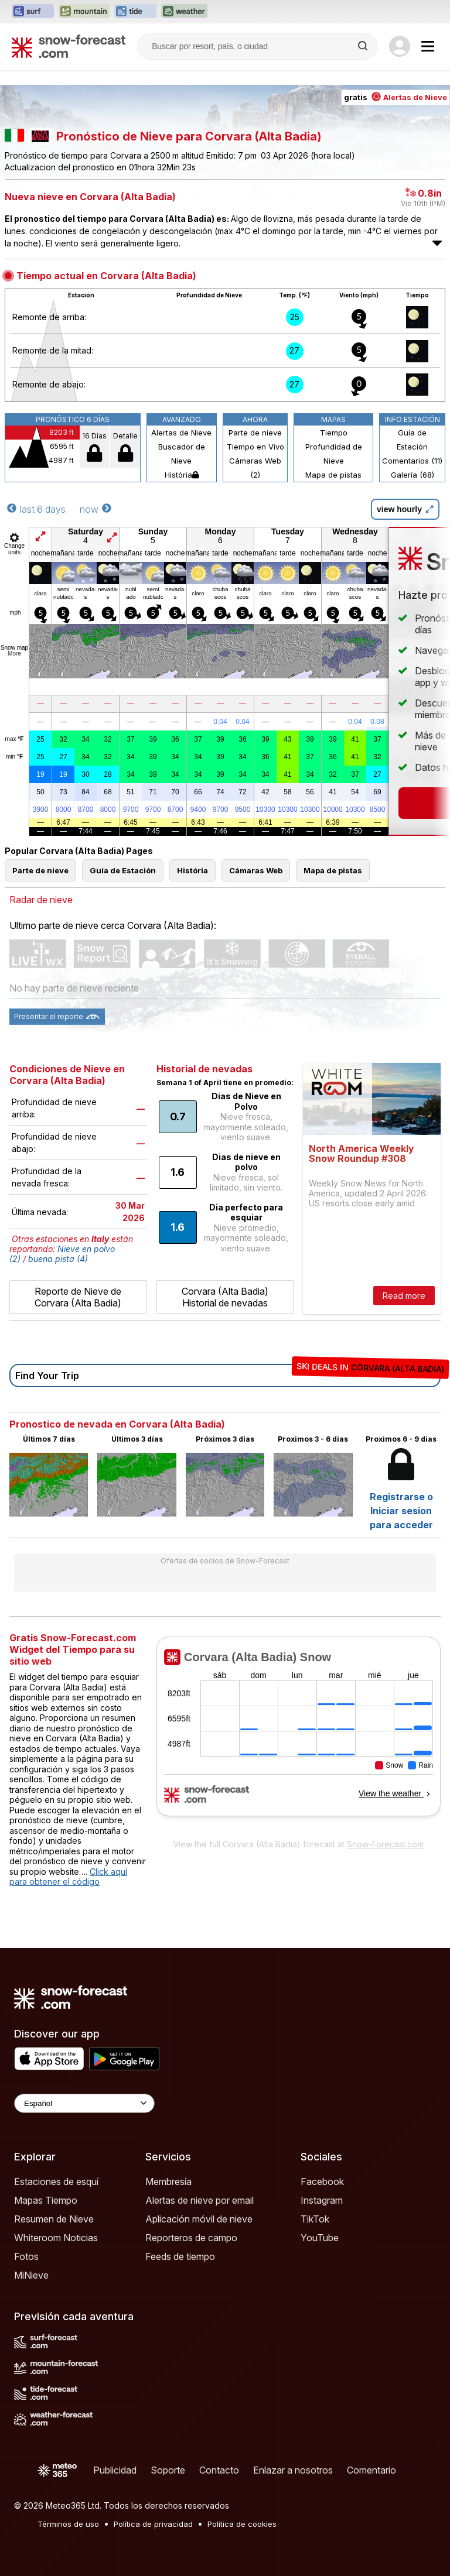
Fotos (26, 2256)
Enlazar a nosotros (293, 2470)
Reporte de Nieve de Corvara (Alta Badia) (78, 1297)
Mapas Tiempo (45, 2200)
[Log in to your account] (399, 46)
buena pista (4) (58, 1259)
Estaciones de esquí (56, 2181)
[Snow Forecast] (68, 46)
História (182, 474)
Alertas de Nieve (181, 432)
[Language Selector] (84, 2103)
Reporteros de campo (191, 2238)
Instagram (322, 2200)
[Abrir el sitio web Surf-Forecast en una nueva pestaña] (33, 11)
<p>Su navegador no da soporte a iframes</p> (298, 1734)
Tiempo (333, 432)
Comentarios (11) (412, 460)
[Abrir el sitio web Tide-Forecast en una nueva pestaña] (135, 11)
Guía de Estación (412, 439)
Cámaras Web (255, 870)
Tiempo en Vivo (255, 446)
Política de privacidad (153, 2524)
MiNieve (31, 2275)
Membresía (168, 2181)
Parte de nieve (255, 432)
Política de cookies (242, 2524)
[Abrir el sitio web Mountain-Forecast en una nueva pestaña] (84, 11)
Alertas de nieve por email (199, 2200)
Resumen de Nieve (54, 2219)
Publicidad (115, 2470)
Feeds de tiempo (180, 2256)
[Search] (364, 46)
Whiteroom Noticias (56, 2238)
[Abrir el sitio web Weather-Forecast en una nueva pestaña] (184, 11)
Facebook (322, 2181)
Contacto (219, 2470)
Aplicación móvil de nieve (199, 2219)
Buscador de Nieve (181, 453)
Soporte (168, 2470)
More (14, 653)
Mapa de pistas (333, 474)
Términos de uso (68, 2524)
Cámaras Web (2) (255, 467)
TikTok (315, 2219)
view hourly (405, 509)
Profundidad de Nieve (333, 453)
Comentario (371, 2470)
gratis (395, 97)
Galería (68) (412, 474)
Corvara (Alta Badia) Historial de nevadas (225, 1297)
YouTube (320, 2238)
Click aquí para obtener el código (68, 1877)
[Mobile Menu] (427, 46)
